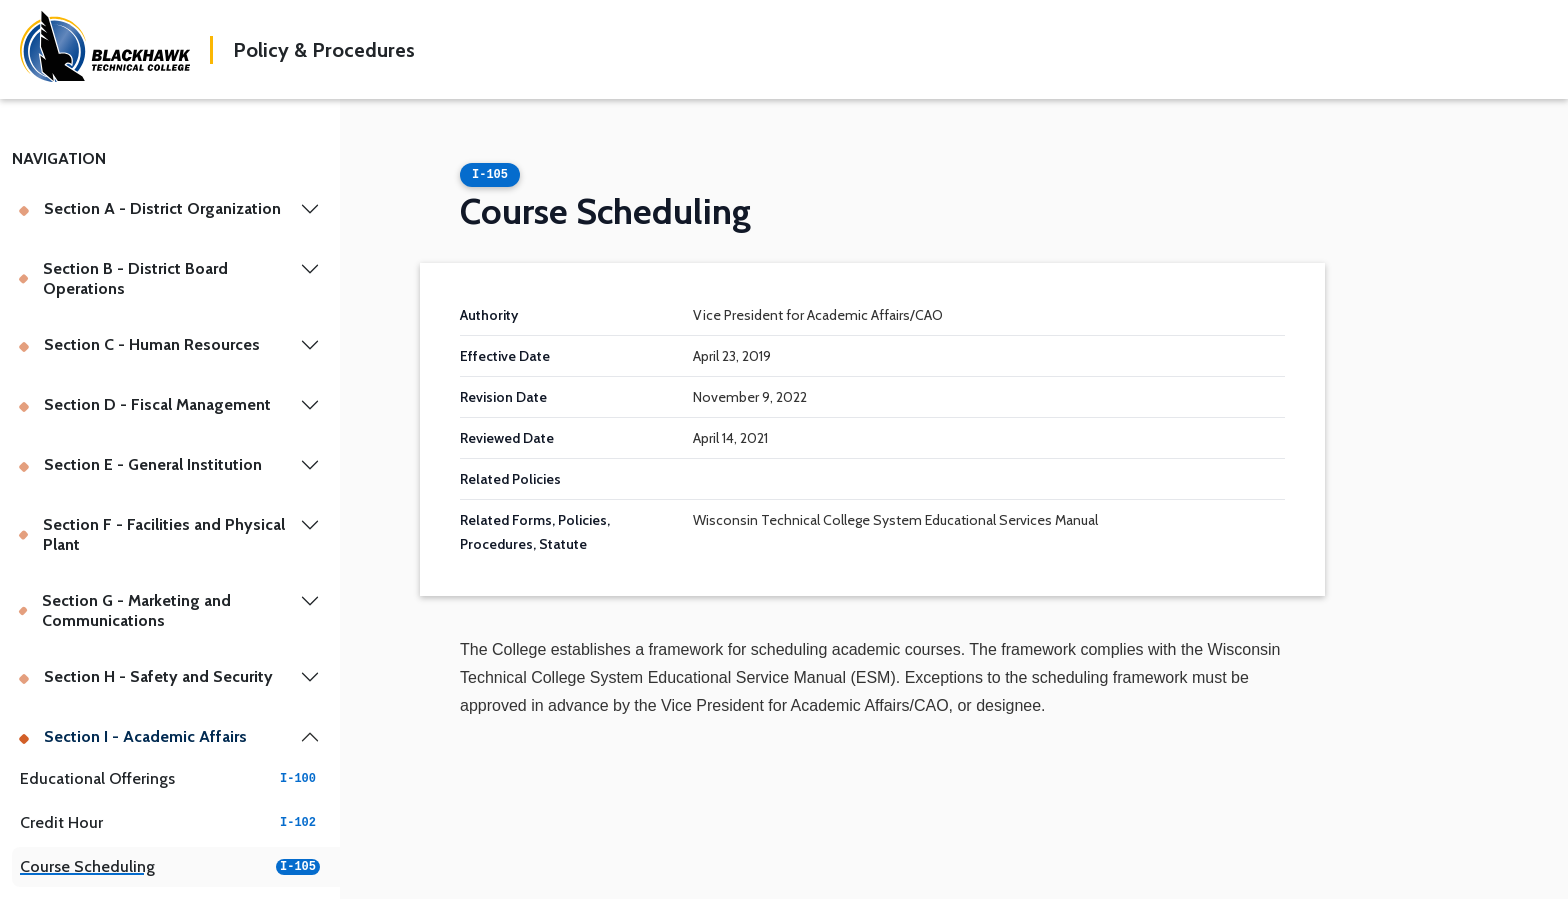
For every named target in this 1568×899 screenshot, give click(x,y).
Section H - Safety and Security (145, 676)
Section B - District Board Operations (123, 278)
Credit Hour (170, 822)
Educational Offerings (170, 778)
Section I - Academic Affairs (132, 736)
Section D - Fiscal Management (144, 404)
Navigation (59, 158)
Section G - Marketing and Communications (124, 610)
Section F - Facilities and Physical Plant (151, 534)
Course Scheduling (170, 866)
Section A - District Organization (149, 208)
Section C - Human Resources (139, 344)
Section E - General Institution (140, 464)
